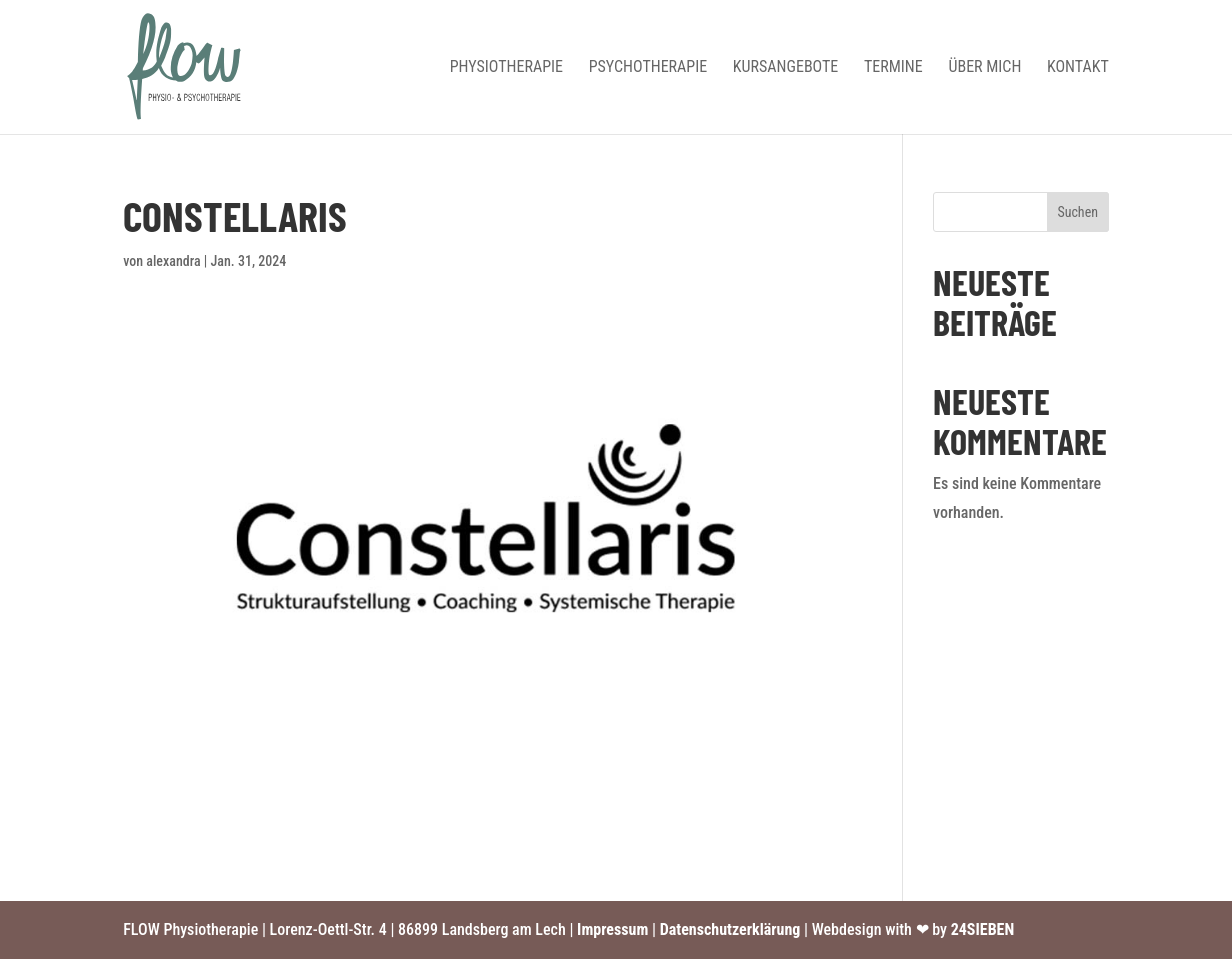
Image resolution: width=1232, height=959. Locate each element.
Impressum (612, 929)
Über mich (984, 68)
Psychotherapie (648, 68)
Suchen (1077, 212)
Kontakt (1078, 68)
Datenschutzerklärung (730, 929)
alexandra (173, 261)
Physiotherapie (506, 68)
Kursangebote (785, 68)
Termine (893, 68)
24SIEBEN (983, 929)
